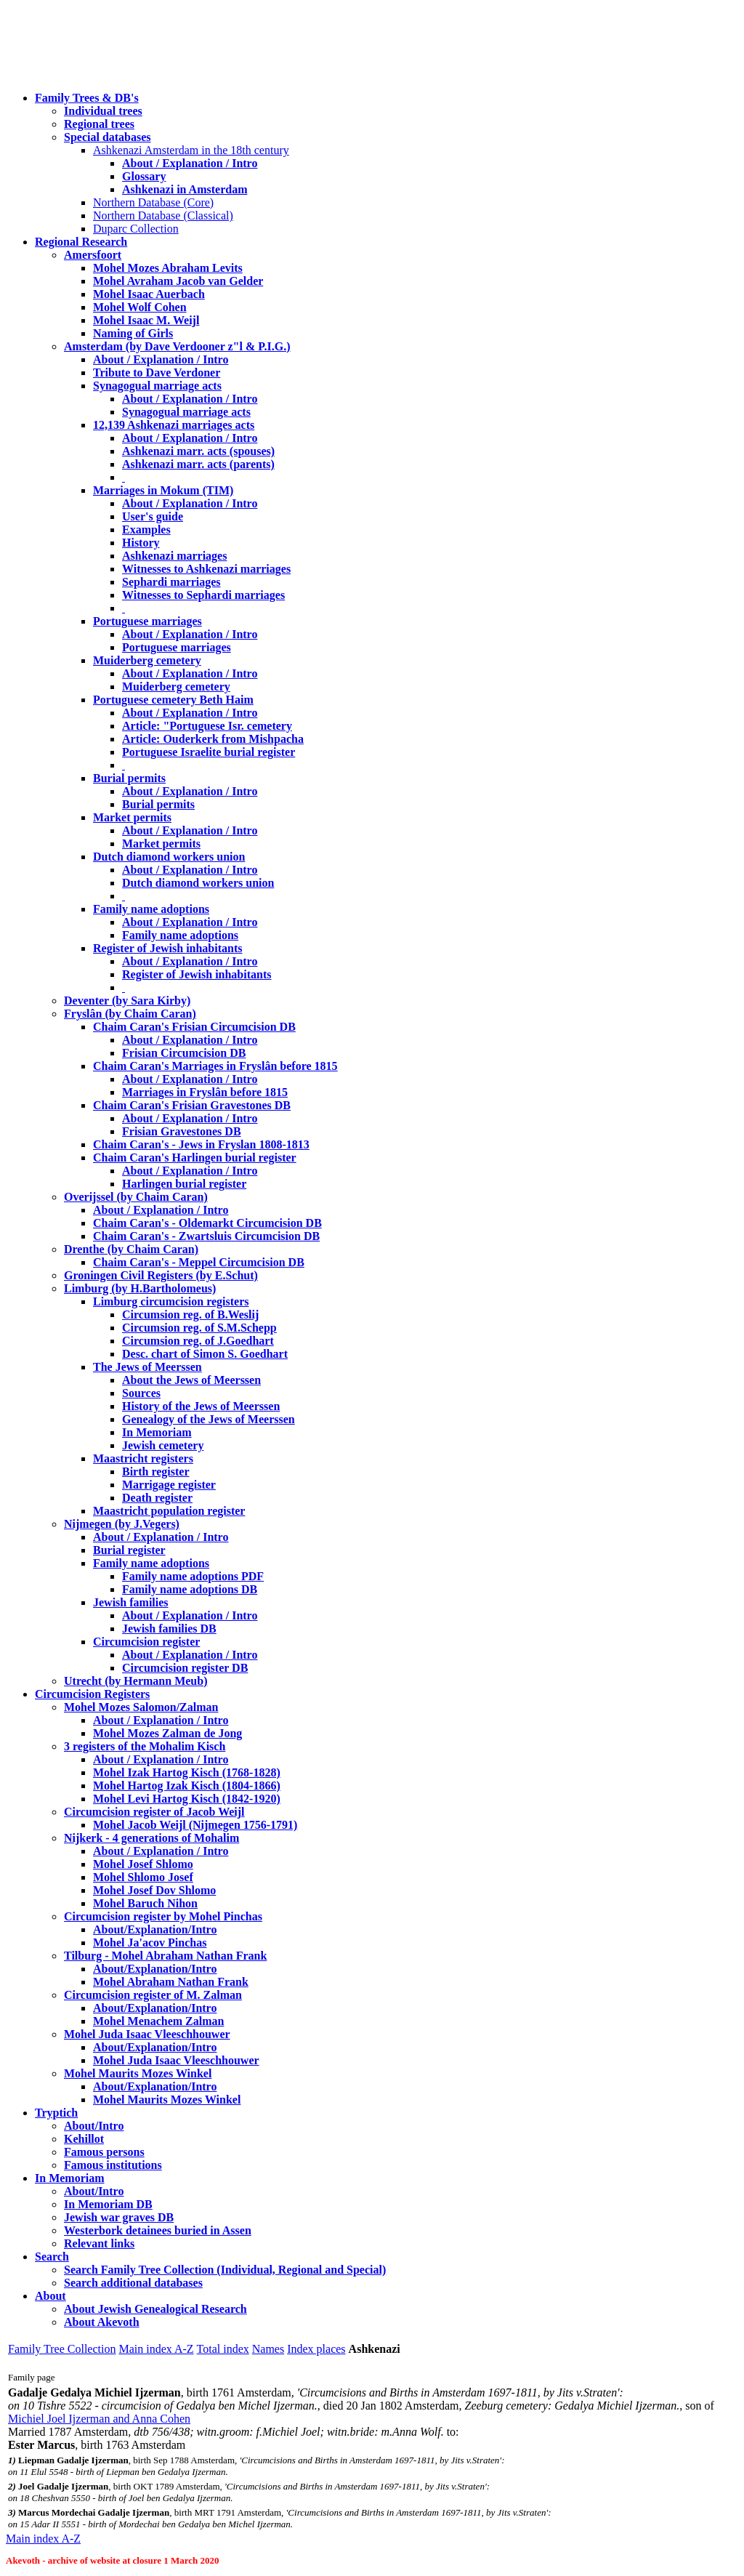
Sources (141, 1393)
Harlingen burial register (184, 1184)
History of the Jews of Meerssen (201, 1406)
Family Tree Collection (62, 2349)
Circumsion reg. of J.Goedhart (198, 1341)
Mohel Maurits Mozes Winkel (166, 2099)
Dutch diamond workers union (169, 856)
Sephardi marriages (171, 582)
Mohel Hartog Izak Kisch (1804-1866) (186, 1785)
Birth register (156, 1471)
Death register (157, 1498)
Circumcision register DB (185, 1668)
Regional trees (99, 124)
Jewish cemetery (162, 1445)
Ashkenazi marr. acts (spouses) (198, 451)
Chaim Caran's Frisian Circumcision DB (194, 1027)
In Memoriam (157, 1432)
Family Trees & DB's (87, 98)
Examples (146, 529)
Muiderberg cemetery (147, 660)
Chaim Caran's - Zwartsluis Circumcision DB (206, 1236)
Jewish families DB (169, 1628)
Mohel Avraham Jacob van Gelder (178, 281)
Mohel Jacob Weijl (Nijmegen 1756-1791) (195, 1825)
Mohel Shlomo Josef (143, 1877)
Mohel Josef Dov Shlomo (154, 1890)
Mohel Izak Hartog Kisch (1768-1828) (186, 1772)
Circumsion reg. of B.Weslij (190, 1314)
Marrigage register (169, 1484)
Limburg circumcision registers (171, 1301)
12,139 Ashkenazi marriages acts (173, 425)
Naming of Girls (133, 333)
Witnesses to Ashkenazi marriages (206, 569)
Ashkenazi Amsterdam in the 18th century (191, 150)
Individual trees (103, 111)
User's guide (152, 516)
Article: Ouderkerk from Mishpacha (213, 739)
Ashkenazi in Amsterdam (184, 189)
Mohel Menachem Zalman (158, 2021)
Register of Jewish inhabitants (168, 948)
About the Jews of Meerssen (191, 1380)
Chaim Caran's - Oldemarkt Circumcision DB (207, 1223)
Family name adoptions (151, 909)
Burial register (129, 1550)
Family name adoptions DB (189, 1589)
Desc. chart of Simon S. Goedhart (205, 1354)
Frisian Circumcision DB (184, 1053)
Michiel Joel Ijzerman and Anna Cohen (99, 2418)
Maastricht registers (143, 1458)
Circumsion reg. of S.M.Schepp (199, 1327)
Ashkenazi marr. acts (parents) (198, 464)
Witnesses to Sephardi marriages (203, 595)
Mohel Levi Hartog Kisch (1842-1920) (186, 1798)
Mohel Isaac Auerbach (149, 294)
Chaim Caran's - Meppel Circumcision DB (198, 1262)
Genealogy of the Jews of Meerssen (208, 1419)
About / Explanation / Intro (189, 163)
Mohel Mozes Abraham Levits (168, 268)
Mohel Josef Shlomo (143, 1864)
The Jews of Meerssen (147, 1367)
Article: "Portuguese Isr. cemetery (207, 726)
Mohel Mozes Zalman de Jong (167, 1733)
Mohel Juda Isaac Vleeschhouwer (176, 2060)
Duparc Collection (136, 228)
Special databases (107, 137)
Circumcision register (146, 1641)
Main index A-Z (155, 2349)
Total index (223, 2349)
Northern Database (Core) (153, 202)
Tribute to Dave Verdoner (156, 372)
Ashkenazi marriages (174, 556)
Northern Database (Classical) (163, 215)
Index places (316, 2349)
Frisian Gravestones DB (181, 1131)
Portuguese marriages (147, 621)
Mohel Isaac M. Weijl (146, 320)
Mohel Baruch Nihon (145, 1903)
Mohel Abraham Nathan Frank (170, 1982)
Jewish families (131, 1602)
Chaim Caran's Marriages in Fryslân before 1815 (215, 1066)
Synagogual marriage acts (157, 385)
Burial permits (129, 778)
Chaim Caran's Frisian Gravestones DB (192, 1105)
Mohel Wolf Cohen (140, 307)
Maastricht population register (169, 1511)
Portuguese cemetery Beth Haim (173, 699)
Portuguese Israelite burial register (208, 752)
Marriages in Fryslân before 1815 (205, 1092)
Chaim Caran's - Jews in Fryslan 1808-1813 (201, 1144)
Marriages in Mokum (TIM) (163, 490)
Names (268, 2349)
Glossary (144, 176)
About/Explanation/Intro (155, 1929)
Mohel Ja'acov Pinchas (149, 1942)
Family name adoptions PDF (193, 1576)
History (141, 542)
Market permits (132, 817)
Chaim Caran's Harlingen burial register (194, 1157)
